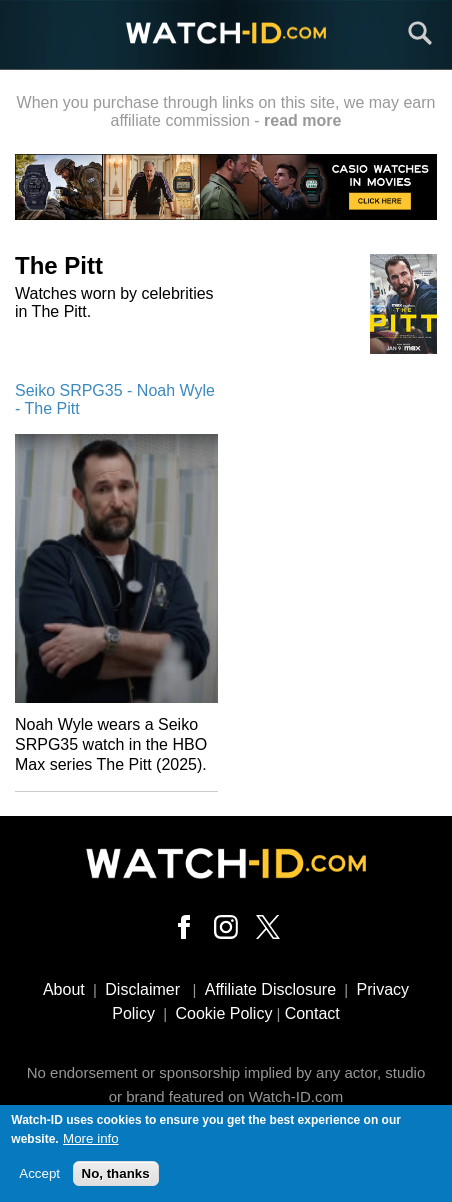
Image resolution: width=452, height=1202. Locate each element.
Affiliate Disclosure (270, 989)
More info (91, 1142)
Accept (39, 1178)
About (64, 989)
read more (302, 120)
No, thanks (116, 1178)
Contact (312, 1013)
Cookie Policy (223, 1013)
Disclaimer (142, 989)
